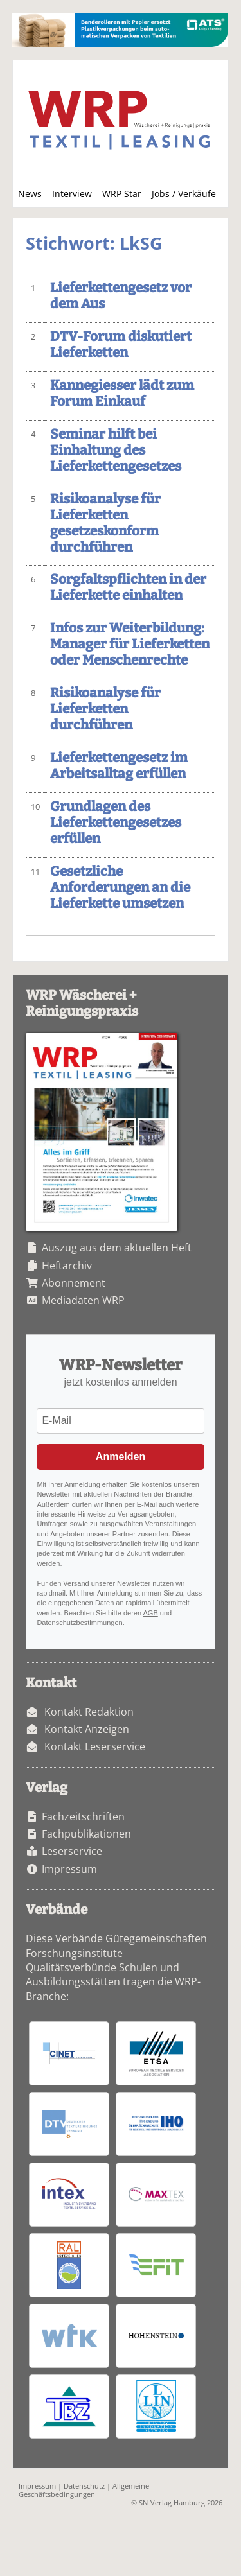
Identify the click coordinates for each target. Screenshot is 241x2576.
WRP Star (121, 193)
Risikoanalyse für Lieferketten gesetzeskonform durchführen (105, 523)
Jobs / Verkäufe (184, 193)
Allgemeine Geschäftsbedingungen (84, 2490)
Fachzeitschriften (83, 1816)
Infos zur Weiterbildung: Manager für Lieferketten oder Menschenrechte (130, 644)
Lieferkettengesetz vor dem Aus (121, 296)
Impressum (69, 1869)
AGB (150, 1613)
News (30, 193)
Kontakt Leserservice (94, 1746)
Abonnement (73, 1283)
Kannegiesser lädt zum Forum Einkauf (122, 394)
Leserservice (72, 1851)
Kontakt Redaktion (89, 1712)
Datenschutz (84, 2486)
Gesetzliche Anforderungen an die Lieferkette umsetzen (120, 888)
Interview (72, 193)
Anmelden (120, 1456)
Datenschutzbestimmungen (79, 1622)
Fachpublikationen (86, 1834)
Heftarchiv (67, 1265)
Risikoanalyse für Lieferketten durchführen (105, 709)
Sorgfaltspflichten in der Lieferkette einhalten (128, 587)
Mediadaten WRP (83, 1300)
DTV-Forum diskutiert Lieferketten (121, 345)
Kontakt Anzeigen (86, 1729)
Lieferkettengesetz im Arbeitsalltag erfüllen (119, 766)
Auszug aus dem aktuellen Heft (117, 1247)
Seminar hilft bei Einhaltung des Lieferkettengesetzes (115, 450)
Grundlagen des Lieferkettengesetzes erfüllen (115, 823)
